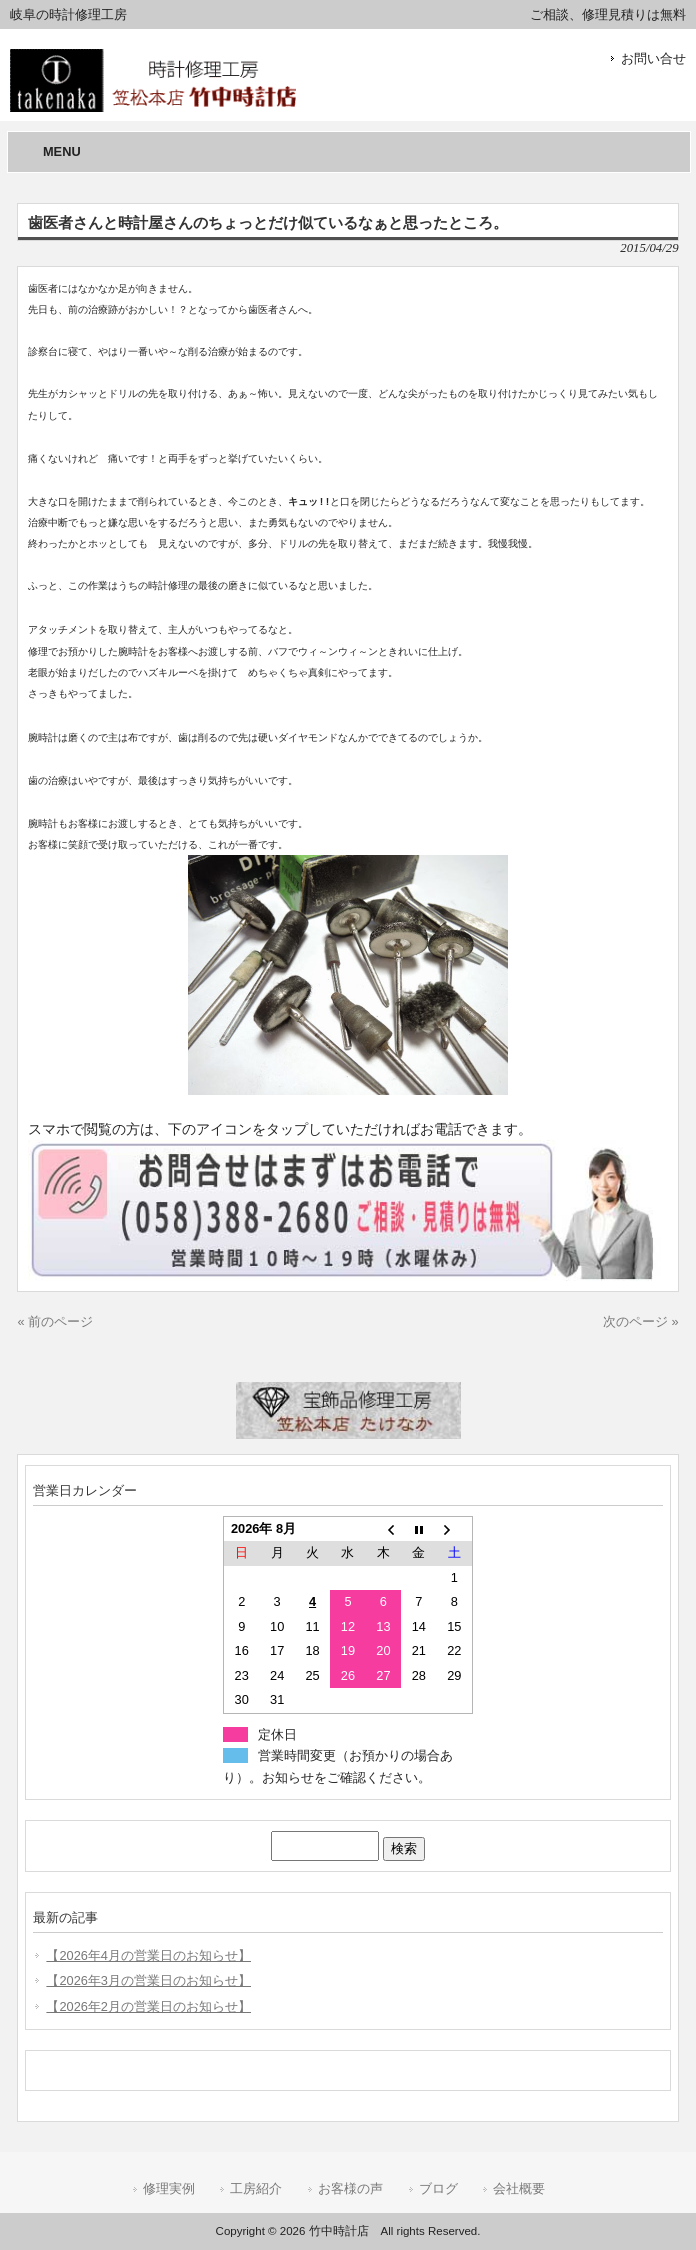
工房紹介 (256, 2188)
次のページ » (641, 1321)
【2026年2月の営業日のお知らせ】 (148, 2006)
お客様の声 (350, 2188)
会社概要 (519, 2188)
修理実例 (169, 2188)
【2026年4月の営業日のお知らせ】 (148, 1955)
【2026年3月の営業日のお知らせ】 (148, 1980)
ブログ (438, 2188)
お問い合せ (653, 58)
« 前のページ (55, 1321)
